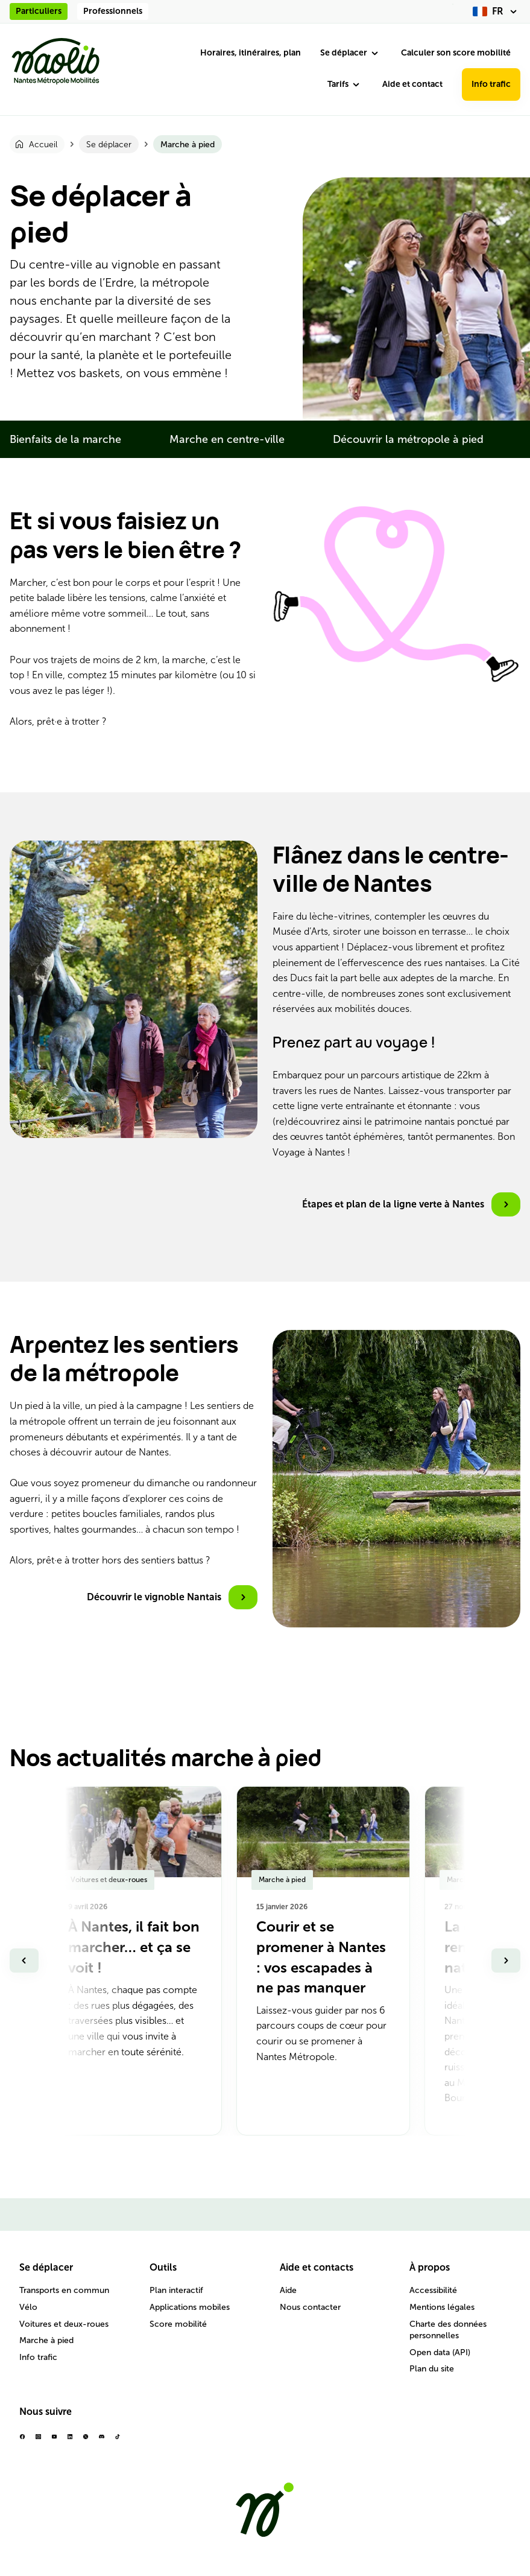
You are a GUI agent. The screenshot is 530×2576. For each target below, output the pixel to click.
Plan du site (431, 2369)
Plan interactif (176, 2290)
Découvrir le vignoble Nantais (154, 1597)
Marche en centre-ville (227, 439)
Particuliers (39, 11)
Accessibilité (433, 2290)
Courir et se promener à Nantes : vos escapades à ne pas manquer (321, 1957)
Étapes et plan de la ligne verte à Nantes (393, 1204)
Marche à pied (46, 2340)
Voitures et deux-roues (64, 2324)
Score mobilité (178, 2324)
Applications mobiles (190, 2307)
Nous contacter (310, 2307)
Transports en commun (64, 2290)
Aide (288, 2290)
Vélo (28, 2307)
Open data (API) (439, 2352)
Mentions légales (442, 2307)
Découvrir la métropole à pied (408, 439)
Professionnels (112, 11)
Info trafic (491, 84)
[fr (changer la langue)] (496, 11)
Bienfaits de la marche (65, 439)
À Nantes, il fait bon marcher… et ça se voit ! (134, 1947)
